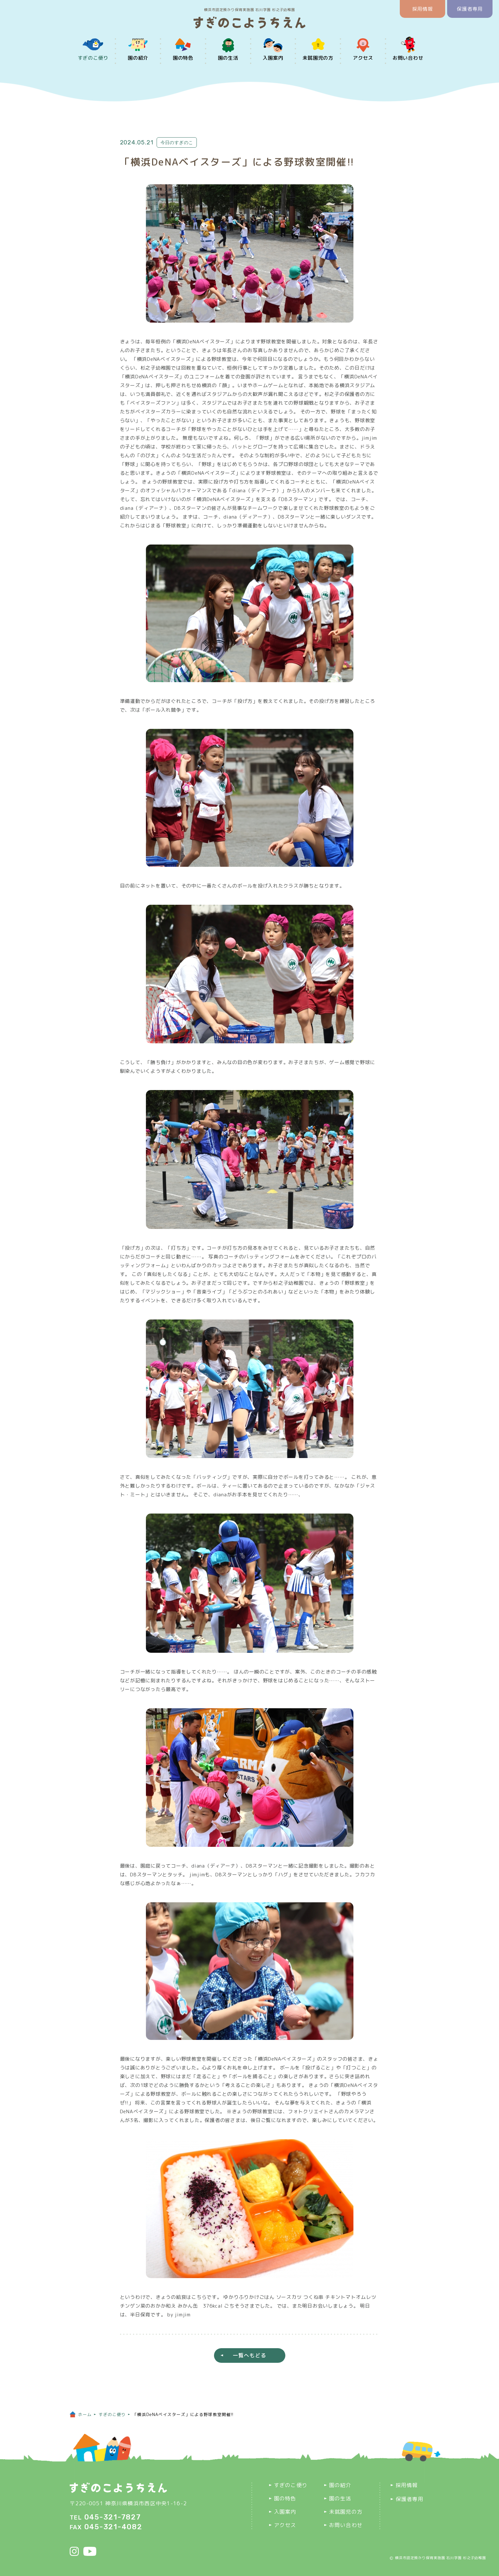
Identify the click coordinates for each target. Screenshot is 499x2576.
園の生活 (228, 58)
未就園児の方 (318, 58)
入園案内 (273, 58)
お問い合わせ (408, 58)
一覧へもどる (250, 2355)
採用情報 (422, 9)
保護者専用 (470, 9)
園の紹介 (138, 58)
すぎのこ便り (93, 58)
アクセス (363, 58)
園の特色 (183, 58)
